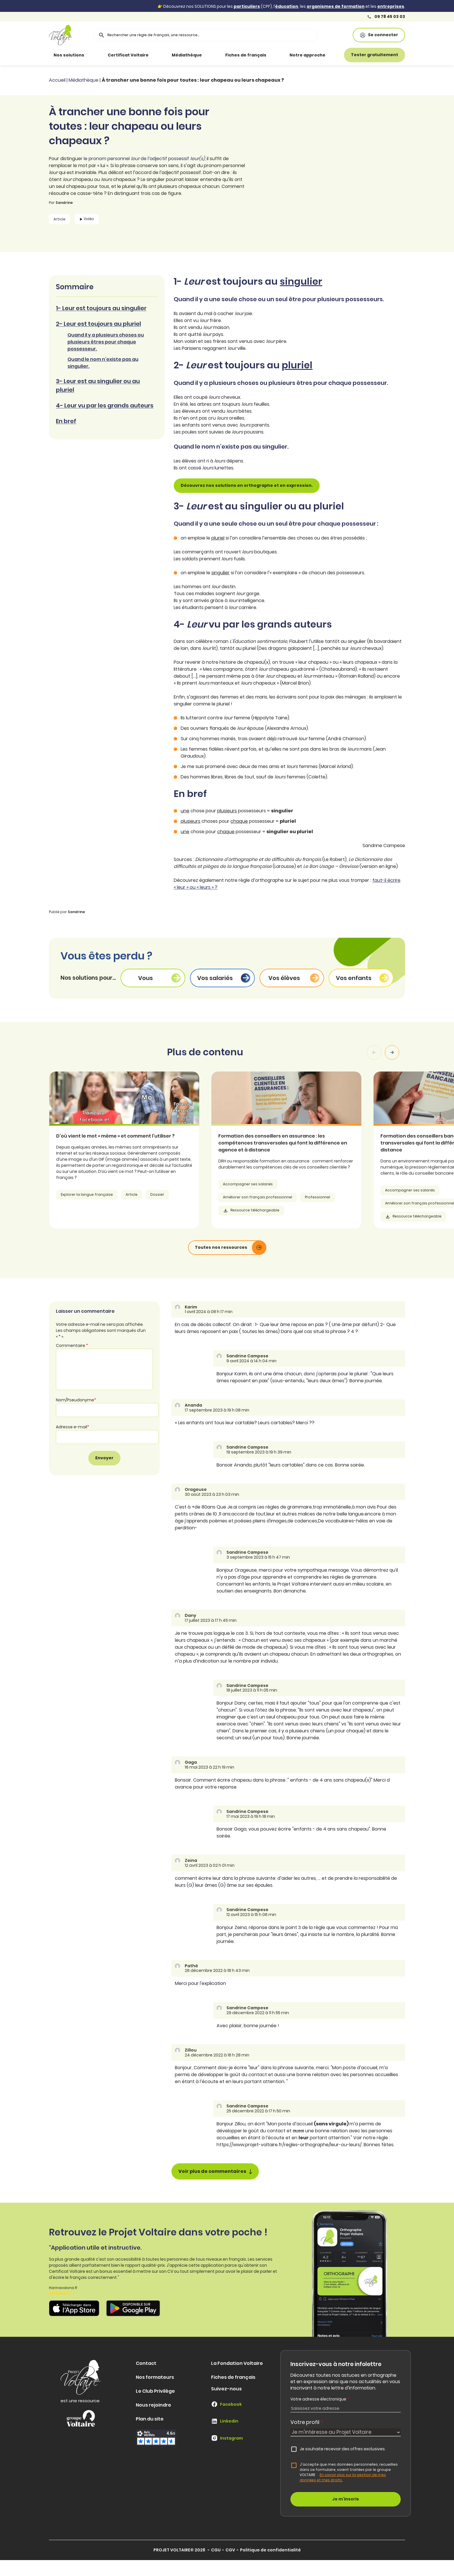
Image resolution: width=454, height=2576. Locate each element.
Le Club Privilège (155, 2391)
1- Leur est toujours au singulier (101, 308)
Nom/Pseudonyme (76, 1400)
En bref (66, 421)
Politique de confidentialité (270, 2550)
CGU (216, 2550)
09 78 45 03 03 (386, 16)
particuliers (247, 6)
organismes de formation (336, 6)
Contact (146, 2363)
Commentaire (72, 1345)
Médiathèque (187, 55)
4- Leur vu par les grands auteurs (104, 405)
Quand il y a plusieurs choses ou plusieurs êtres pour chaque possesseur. (105, 342)
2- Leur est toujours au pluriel (98, 324)
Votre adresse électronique (319, 2399)
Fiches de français (245, 55)
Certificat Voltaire (128, 55)
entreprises (390, 6)
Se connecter (379, 35)
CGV (230, 2550)
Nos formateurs (155, 2377)
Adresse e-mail (72, 1427)
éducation (286, 6)
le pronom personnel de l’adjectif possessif (144, 158)
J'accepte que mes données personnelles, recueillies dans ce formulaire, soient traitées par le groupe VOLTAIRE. (349, 2472)
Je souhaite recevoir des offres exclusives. (343, 2449)
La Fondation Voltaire (237, 2363)
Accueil (57, 80)
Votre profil (306, 2422)
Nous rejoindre (153, 2405)
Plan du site (150, 2419)
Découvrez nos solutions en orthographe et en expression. (247, 485)
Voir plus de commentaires (215, 2171)
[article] (157, 1150)
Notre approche (307, 55)
